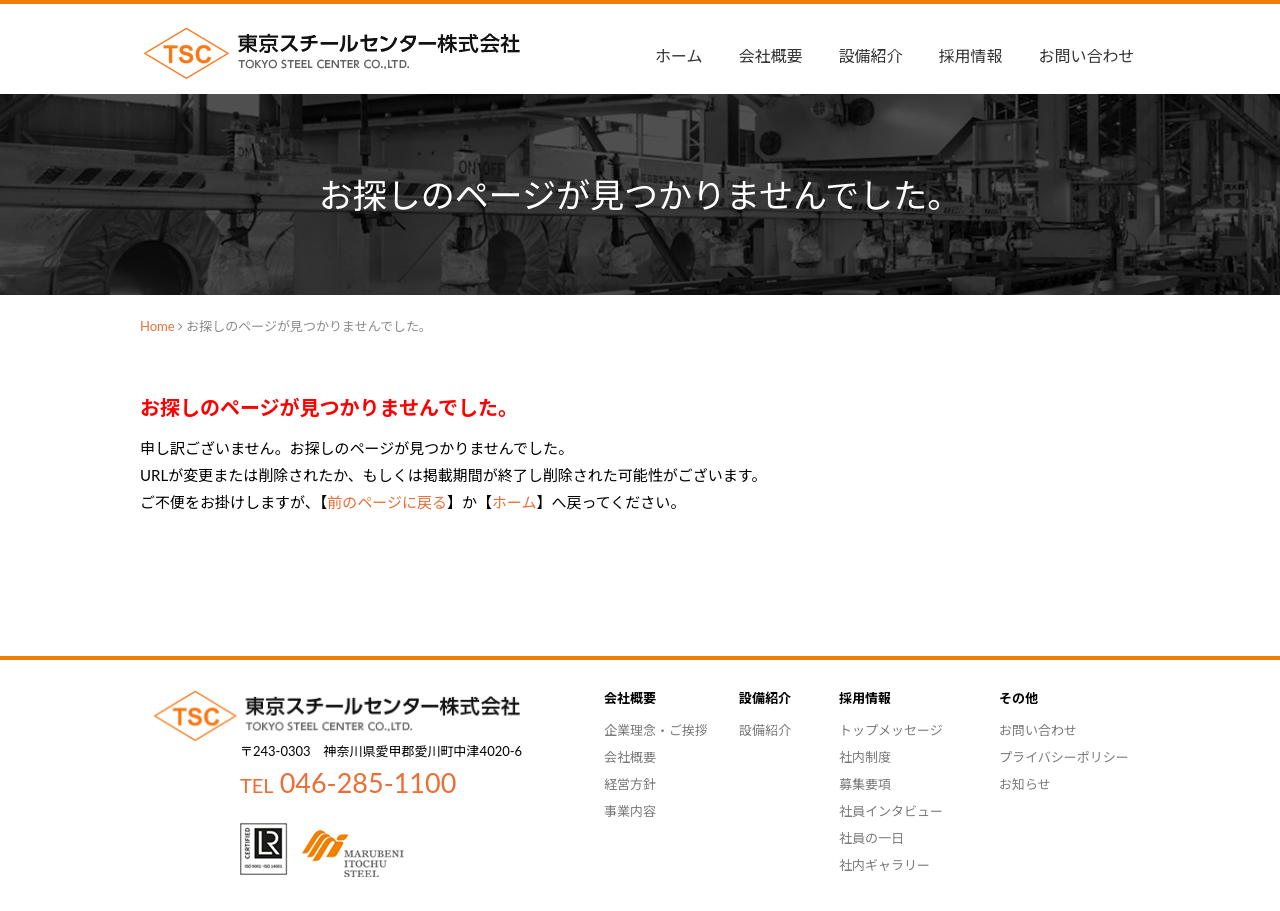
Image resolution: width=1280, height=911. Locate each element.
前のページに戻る (387, 502)
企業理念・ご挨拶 (656, 730)
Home (157, 326)
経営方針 (630, 784)
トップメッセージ (891, 730)
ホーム (679, 55)
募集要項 (865, 784)
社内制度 (865, 757)
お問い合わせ (1087, 55)
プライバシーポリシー (1064, 757)
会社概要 (630, 757)
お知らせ (1025, 784)
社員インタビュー (891, 811)
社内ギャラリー (884, 865)
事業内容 (630, 811)
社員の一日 (871, 838)
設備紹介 (871, 55)
